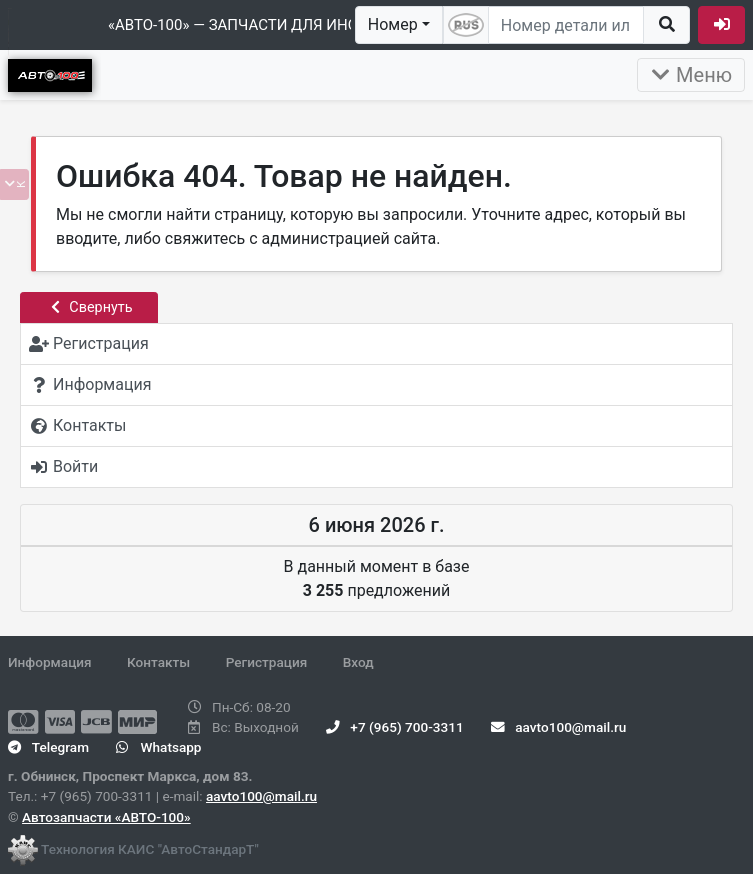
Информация (50, 662)
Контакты (158, 662)
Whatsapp (158, 747)
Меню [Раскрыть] (691, 75)
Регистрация (267, 662)
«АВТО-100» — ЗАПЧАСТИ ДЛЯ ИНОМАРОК (259, 25)
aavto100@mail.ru (261, 796)
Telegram (48, 747)
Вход (358, 662)
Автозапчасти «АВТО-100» (106, 817)
